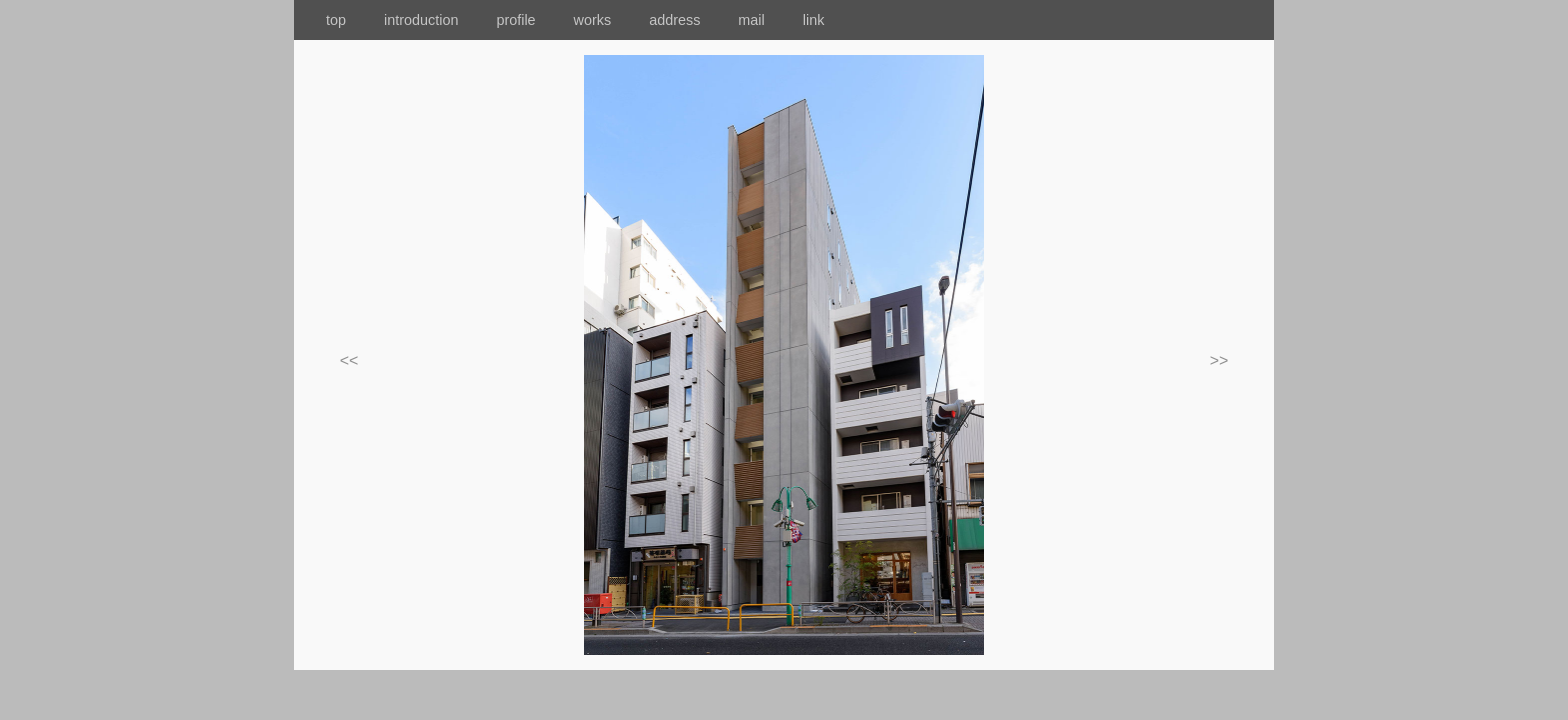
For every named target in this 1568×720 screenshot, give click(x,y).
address (689, 20)
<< (349, 360)
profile (515, 20)
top (320, 20)
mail (768, 20)
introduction (438, 20)
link (814, 20)
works (608, 20)
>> (1219, 360)
